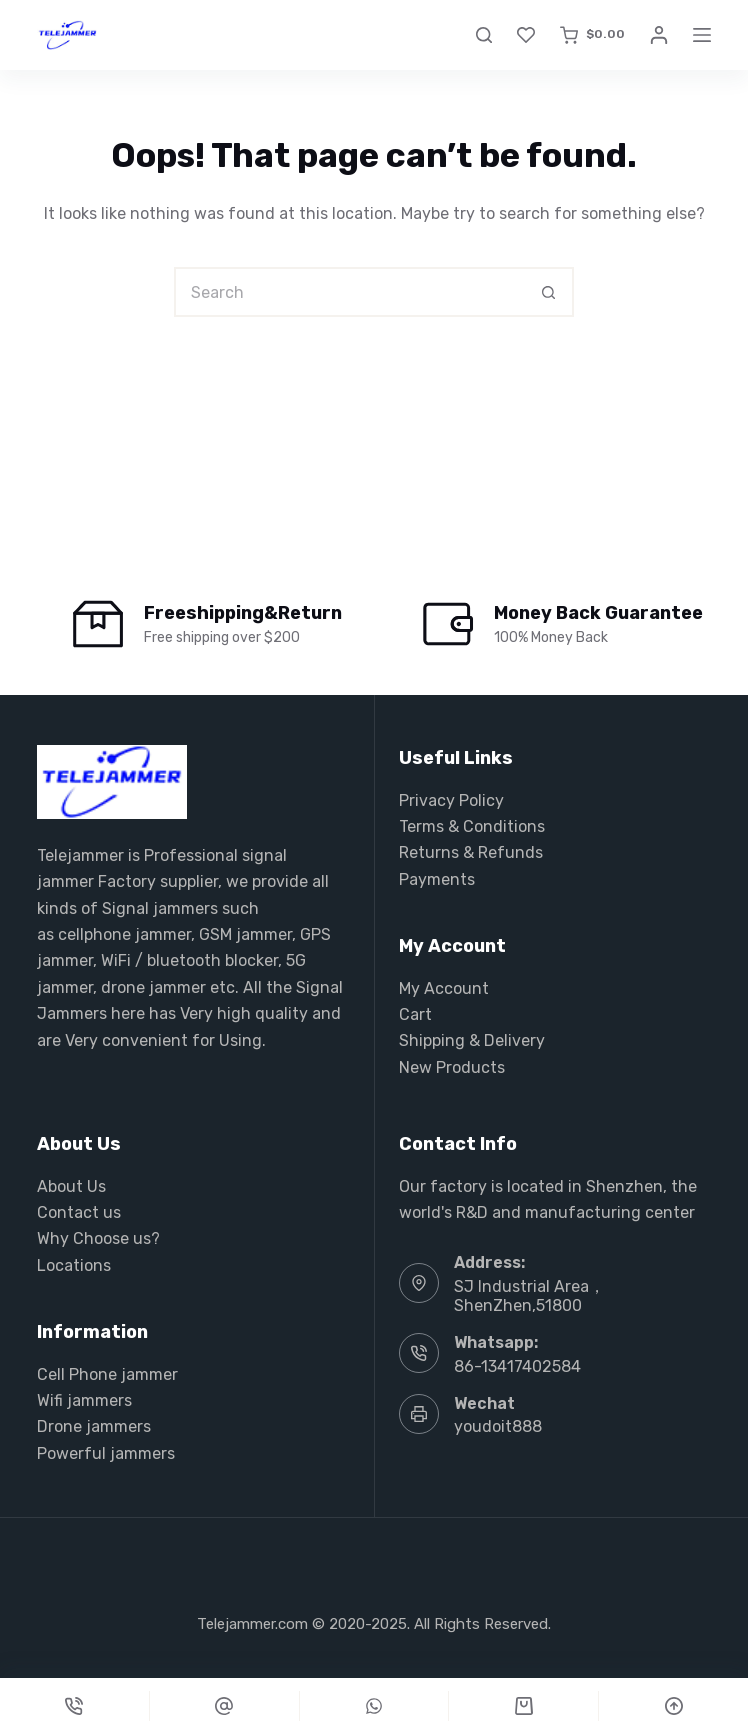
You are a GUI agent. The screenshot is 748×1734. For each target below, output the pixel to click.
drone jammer (153, 987)
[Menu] (702, 35)
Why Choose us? (98, 1238)
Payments (437, 879)
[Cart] (523, 1706)
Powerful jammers (106, 1453)
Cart (415, 1014)
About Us (71, 1186)
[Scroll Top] (673, 1706)
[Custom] (224, 1706)
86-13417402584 (517, 1366)
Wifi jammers (84, 1400)
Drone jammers (94, 1426)
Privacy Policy (451, 800)
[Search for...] (349, 292)
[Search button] (549, 292)
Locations (74, 1265)
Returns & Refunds (471, 852)
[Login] (659, 35)
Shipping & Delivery (472, 1040)
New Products (452, 1067)
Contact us (79, 1212)
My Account (444, 988)
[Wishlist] (526, 35)
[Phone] (74, 1706)
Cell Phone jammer (107, 1374)
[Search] (484, 35)
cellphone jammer (124, 934)
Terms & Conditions (472, 826)
